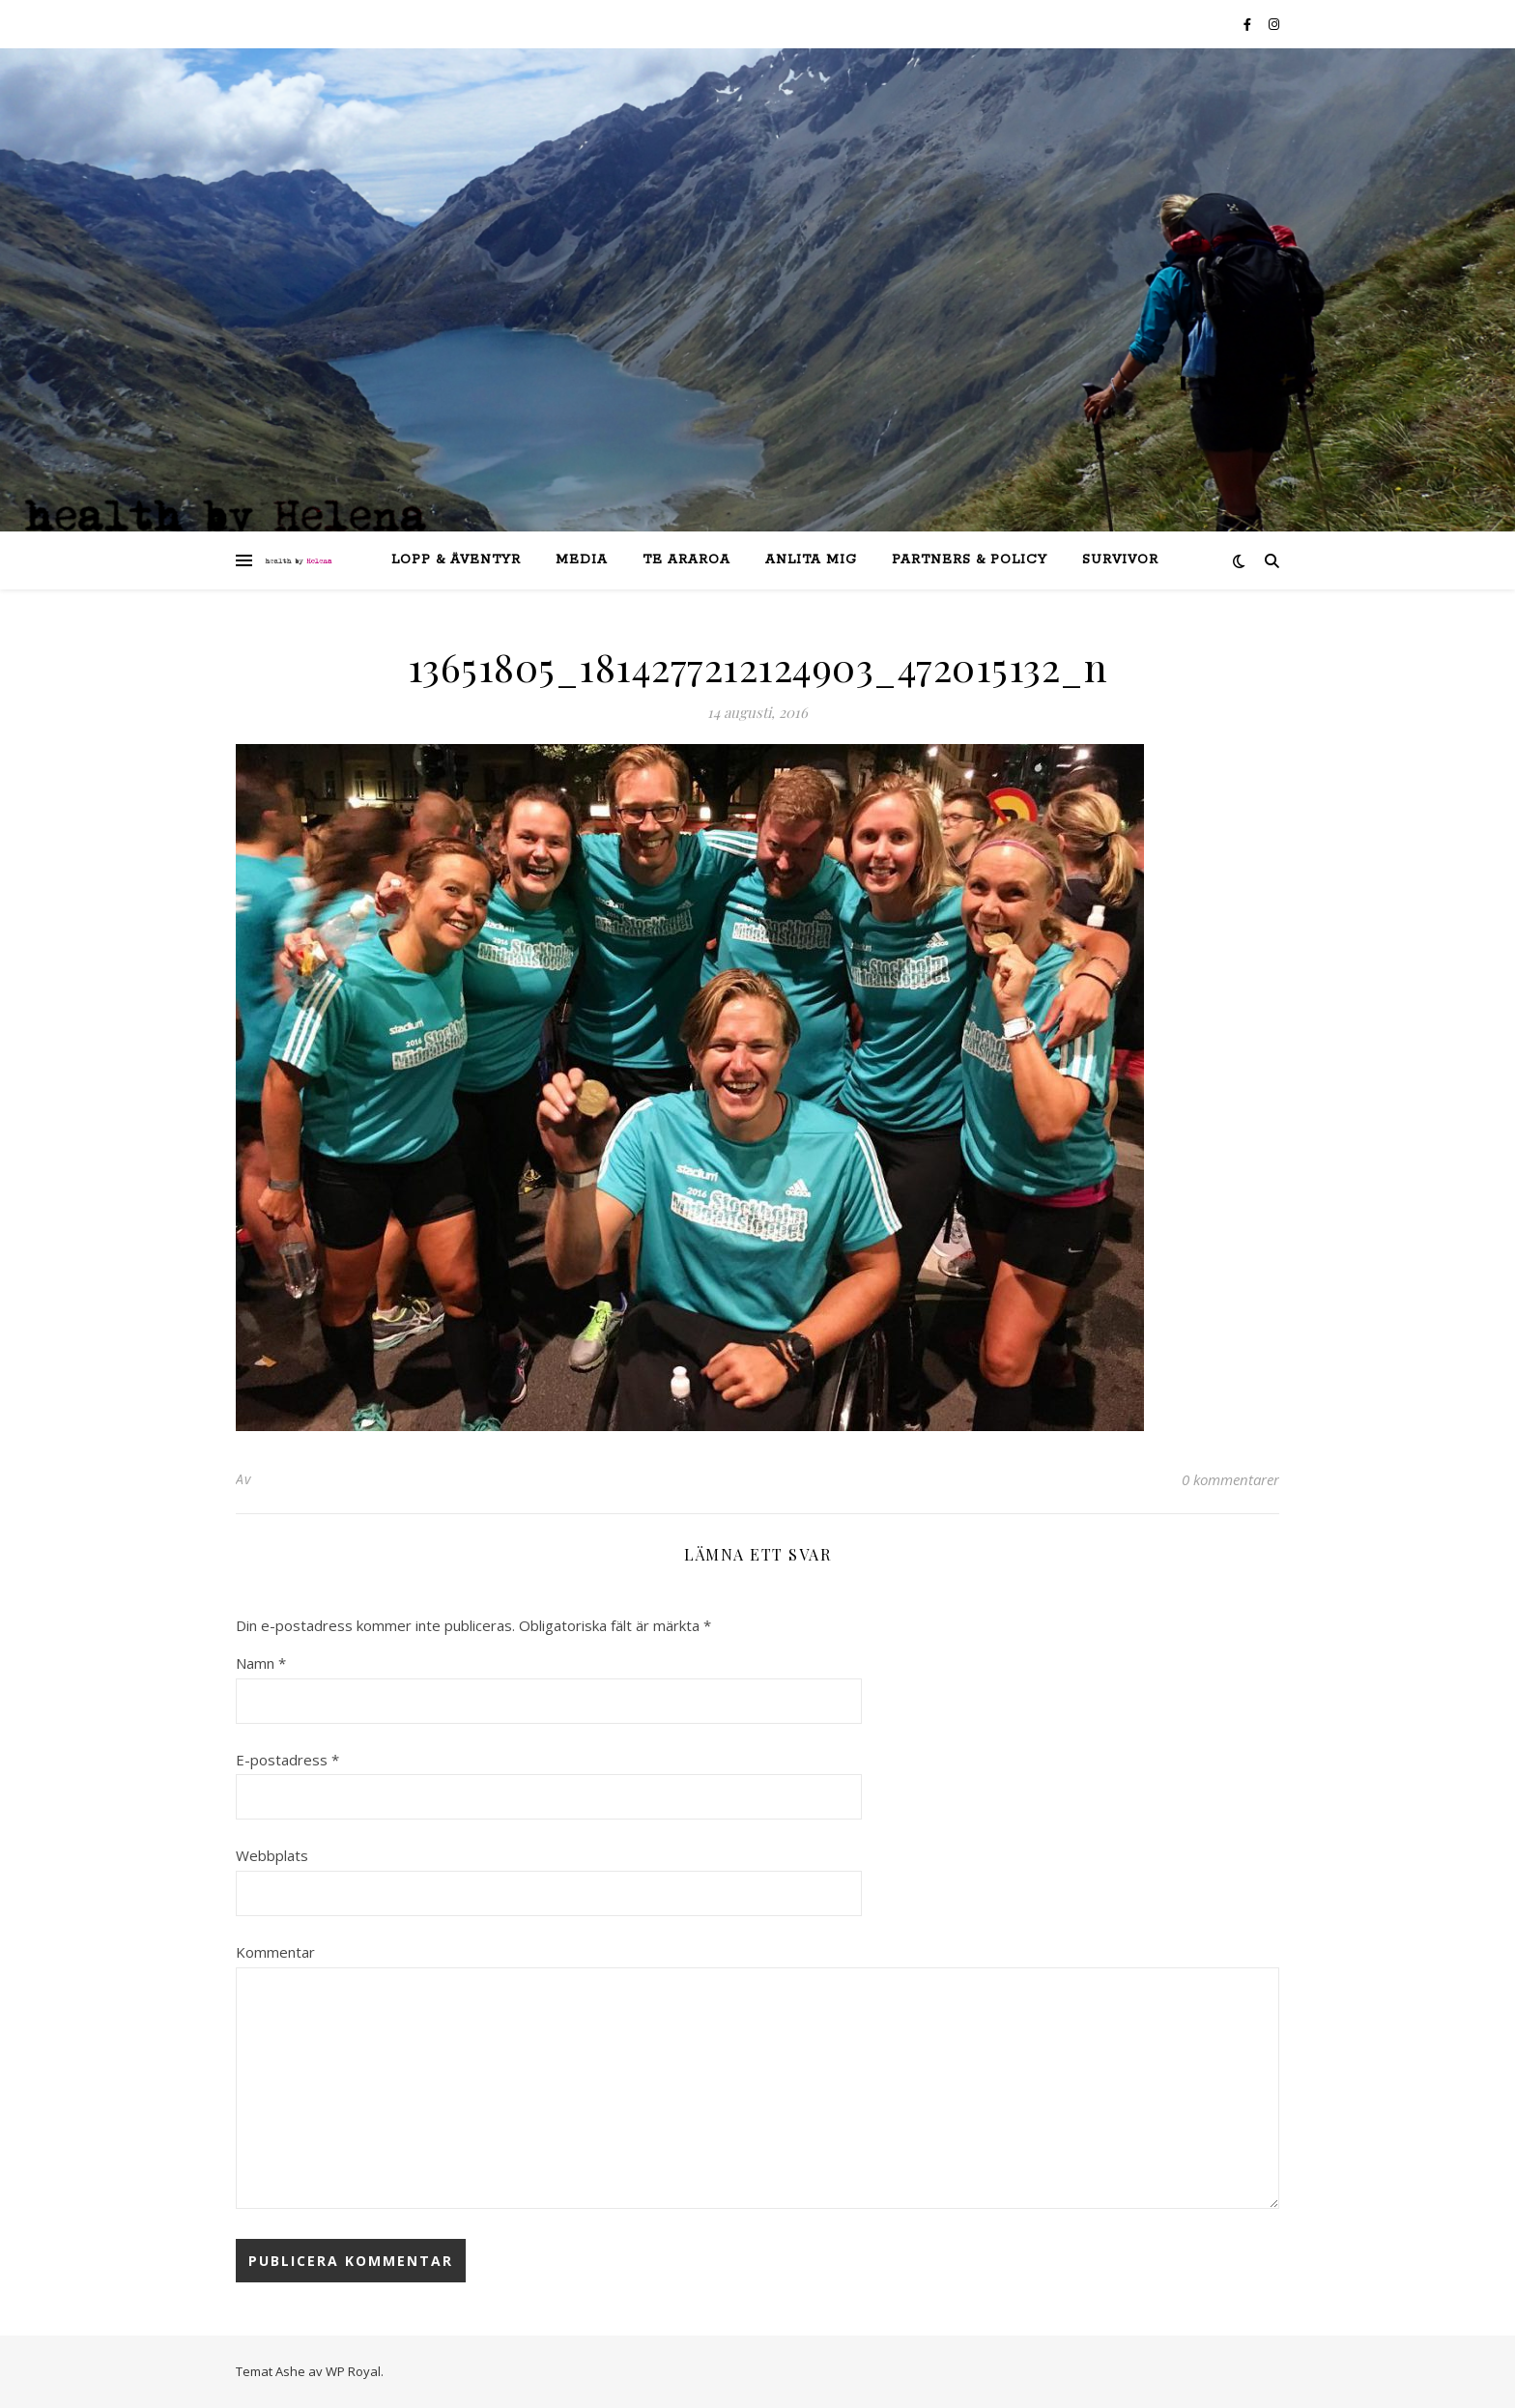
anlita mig (811, 560)
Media (582, 560)
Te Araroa (686, 560)
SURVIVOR (1120, 560)
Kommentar (275, 1952)
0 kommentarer (1230, 1479)
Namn (261, 1663)
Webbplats (272, 1855)
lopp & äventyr (456, 560)
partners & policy (969, 560)
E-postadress (287, 1759)
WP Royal (353, 2371)
